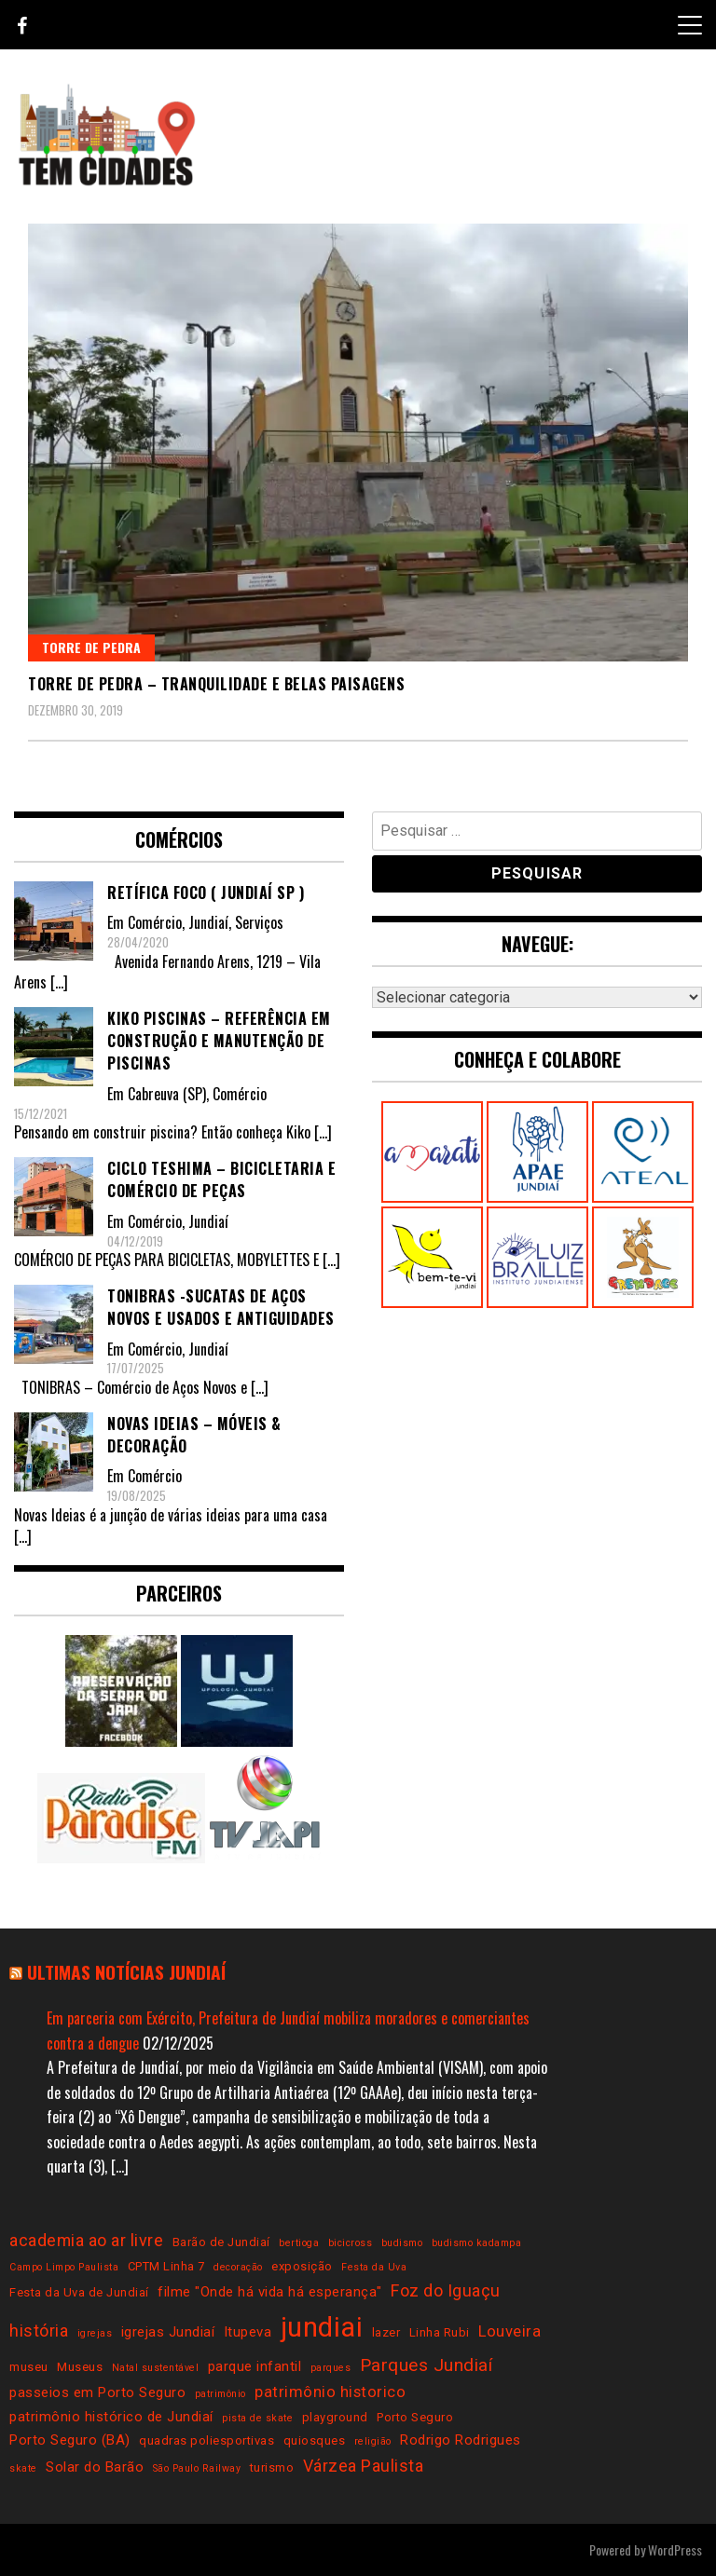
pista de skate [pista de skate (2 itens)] (257, 2418)
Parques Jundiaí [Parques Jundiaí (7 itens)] (426, 2365)
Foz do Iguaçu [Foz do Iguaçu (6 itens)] (446, 2290)
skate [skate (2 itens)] (23, 2468)
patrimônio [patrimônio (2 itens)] (220, 2394)
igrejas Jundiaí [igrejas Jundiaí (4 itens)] (168, 2332)
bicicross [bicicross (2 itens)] (350, 2243)
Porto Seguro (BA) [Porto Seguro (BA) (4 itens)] (70, 2440)
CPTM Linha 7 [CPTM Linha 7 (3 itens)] (166, 2266)
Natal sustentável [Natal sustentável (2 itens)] (156, 2368)
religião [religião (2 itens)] (373, 2441)
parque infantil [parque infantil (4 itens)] (255, 2366)
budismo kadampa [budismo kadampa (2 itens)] (477, 2243)
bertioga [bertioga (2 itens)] (299, 2243)
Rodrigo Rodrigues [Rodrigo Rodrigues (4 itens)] (460, 2440)
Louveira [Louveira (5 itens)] (509, 2331)
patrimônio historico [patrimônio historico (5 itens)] (330, 2392)
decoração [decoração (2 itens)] (238, 2267)
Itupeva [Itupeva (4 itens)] (248, 2332)
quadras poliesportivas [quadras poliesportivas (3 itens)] (206, 2440)
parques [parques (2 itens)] (330, 2368)
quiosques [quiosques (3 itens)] (314, 2440)
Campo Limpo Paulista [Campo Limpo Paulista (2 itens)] (63, 2267)
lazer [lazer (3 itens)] (386, 2332)
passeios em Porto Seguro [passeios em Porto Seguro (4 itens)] (97, 2392)
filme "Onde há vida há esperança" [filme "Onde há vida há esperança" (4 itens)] (270, 2291)
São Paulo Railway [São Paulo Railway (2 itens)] (197, 2468)
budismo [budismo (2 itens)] (402, 2243)
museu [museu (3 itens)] (28, 2367)
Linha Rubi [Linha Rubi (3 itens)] (439, 2332)
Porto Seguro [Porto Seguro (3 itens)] (415, 2417)
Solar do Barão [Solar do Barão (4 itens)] (95, 2467)
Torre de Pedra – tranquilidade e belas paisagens (216, 684)
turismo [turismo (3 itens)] (272, 2467)
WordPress (675, 2549)
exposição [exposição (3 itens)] (302, 2266)
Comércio (155, 922)
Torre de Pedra (91, 647)
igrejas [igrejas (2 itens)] (95, 2333)
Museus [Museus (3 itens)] (80, 2367)
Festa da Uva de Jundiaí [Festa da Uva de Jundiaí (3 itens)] (79, 2292)
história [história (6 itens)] (38, 2330)
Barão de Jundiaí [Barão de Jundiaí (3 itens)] (221, 2242)
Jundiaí (208, 922)
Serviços (259, 922)
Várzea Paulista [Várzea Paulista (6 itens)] (363, 2465)
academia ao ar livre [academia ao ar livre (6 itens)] (86, 2240)
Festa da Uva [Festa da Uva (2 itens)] (373, 2267)
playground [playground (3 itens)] (335, 2417)
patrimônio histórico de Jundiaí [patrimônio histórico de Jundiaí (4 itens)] (111, 2416)
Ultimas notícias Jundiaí (126, 1971)
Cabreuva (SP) (167, 1094)
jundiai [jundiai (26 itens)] (322, 2327)
